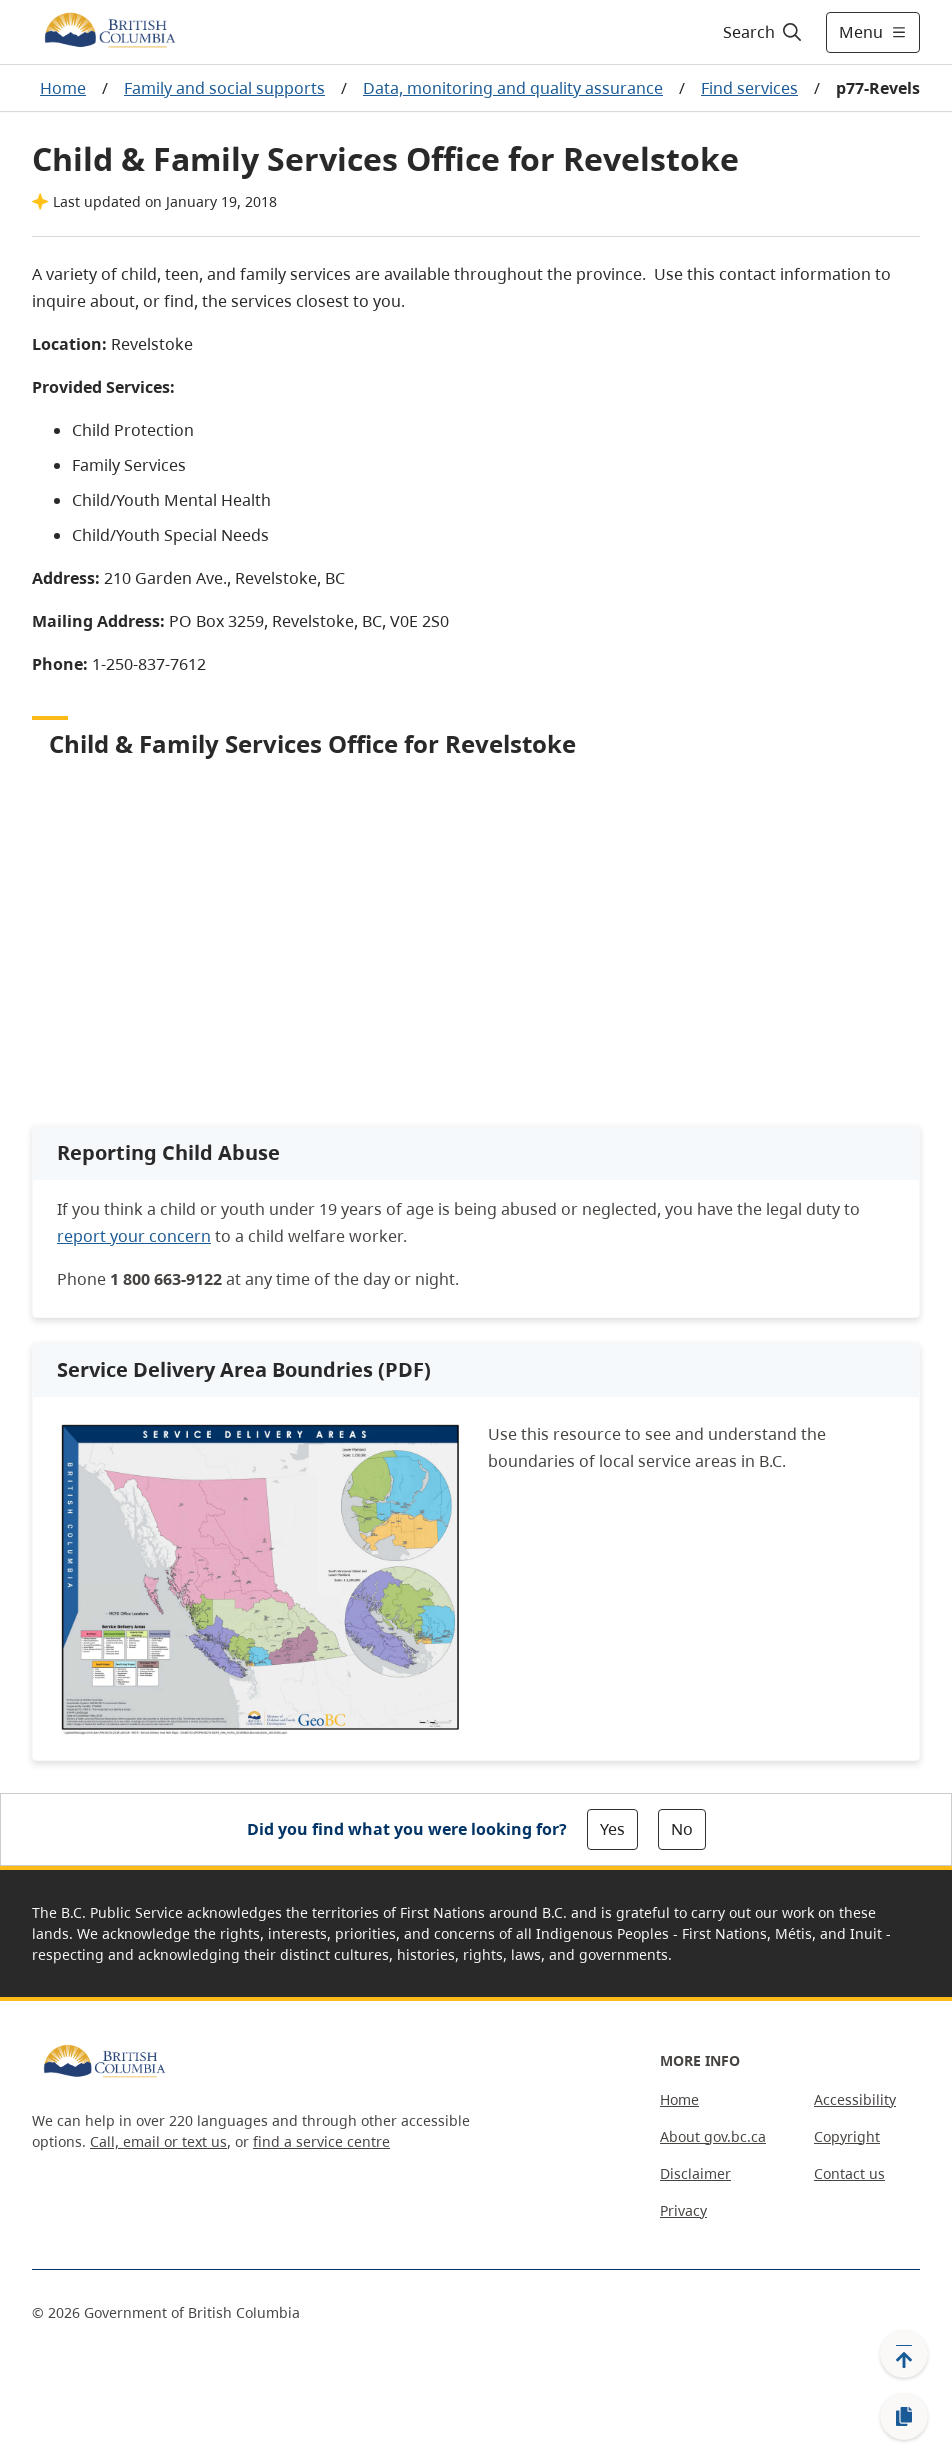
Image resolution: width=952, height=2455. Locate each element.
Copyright (847, 2136)
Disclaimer (695, 2173)
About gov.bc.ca (713, 2136)
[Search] (763, 32)
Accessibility (855, 2099)
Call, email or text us (158, 2141)
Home (63, 88)
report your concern (134, 1236)
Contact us (849, 2173)
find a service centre (321, 2141)
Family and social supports (224, 88)
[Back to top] (904, 2354)
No (682, 1829)
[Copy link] (904, 2417)
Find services (749, 88)
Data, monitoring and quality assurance (513, 88)
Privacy (683, 2210)
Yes (612, 1829)
